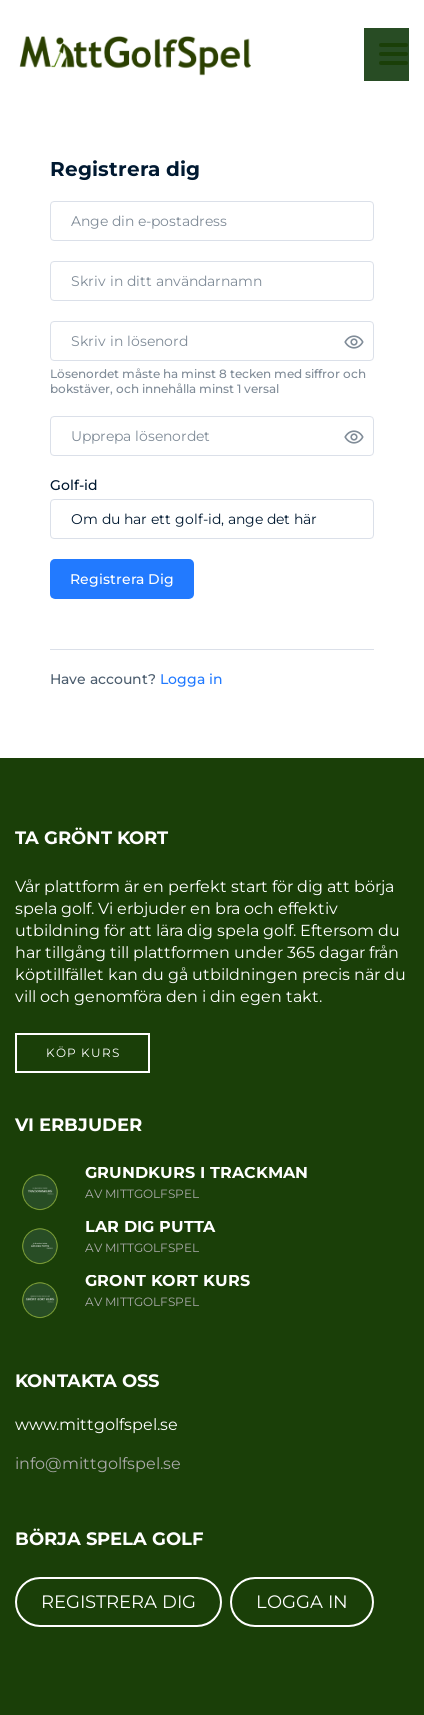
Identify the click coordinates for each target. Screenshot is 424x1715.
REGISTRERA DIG (118, 1602)
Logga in (191, 679)
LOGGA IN (302, 1602)
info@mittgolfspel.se (98, 1463)
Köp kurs (83, 1052)
